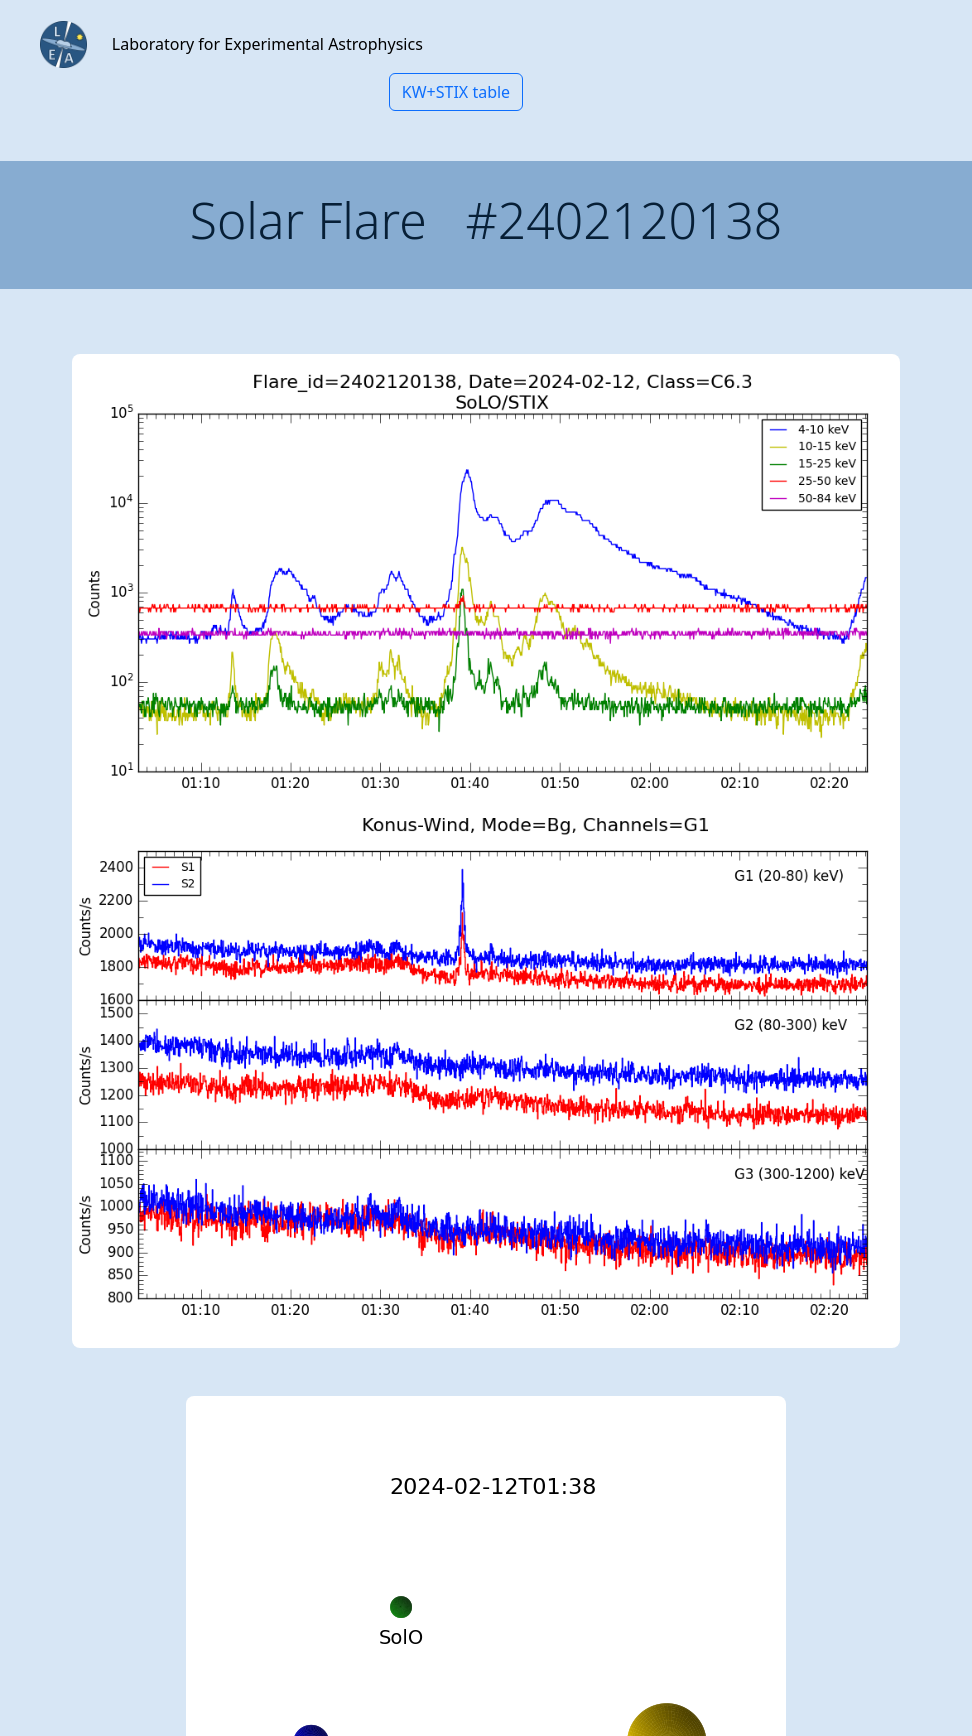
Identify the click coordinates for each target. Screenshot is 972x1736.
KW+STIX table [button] (456, 92)
